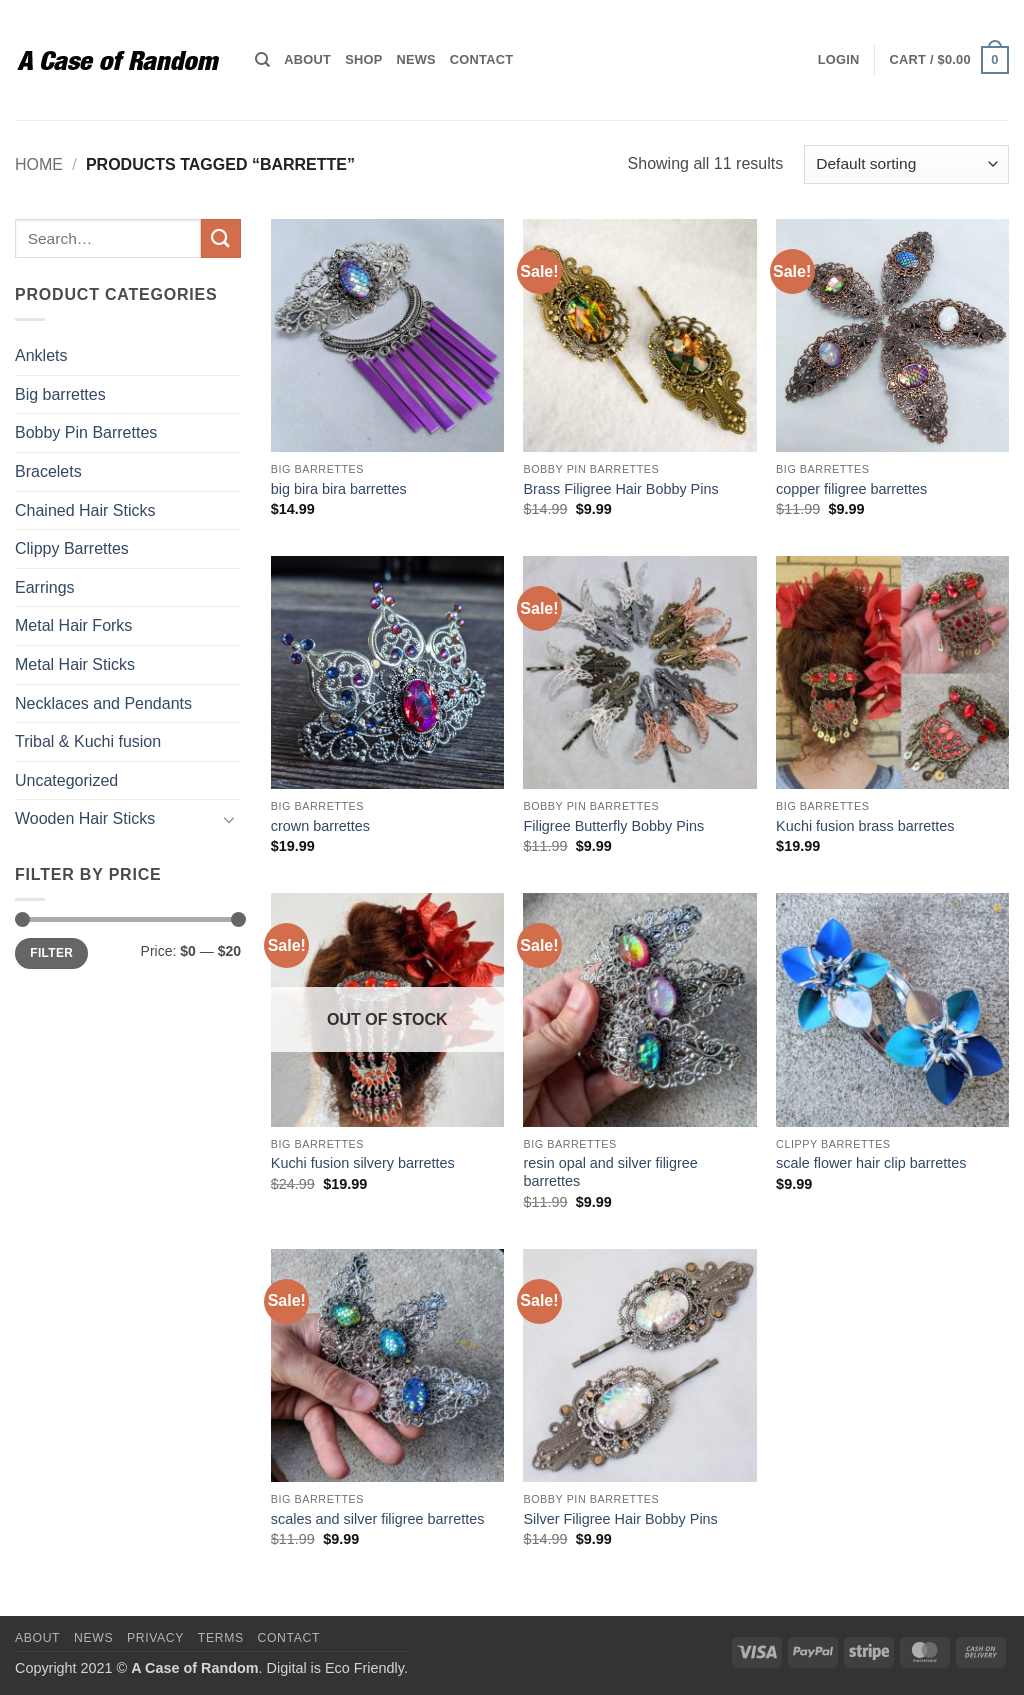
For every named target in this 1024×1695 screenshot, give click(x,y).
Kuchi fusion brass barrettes (865, 826)
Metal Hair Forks (73, 625)
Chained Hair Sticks (85, 510)
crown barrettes (320, 826)
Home (39, 164)
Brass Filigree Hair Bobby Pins (620, 489)
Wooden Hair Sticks (85, 818)
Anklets (41, 355)
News (415, 59)
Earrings (45, 587)
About (307, 59)
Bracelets (48, 471)
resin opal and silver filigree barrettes (610, 1172)
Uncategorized (66, 780)
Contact (481, 59)
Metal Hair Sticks (75, 664)
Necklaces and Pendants (103, 703)
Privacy (155, 1638)
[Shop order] (906, 164)
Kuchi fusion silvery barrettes (363, 1163)
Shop (363, 59)
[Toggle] (229, 819)
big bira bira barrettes (339, 489)
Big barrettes (60, 394)
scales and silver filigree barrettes (378, 1519)
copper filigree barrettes (851, 489)
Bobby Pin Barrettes (86, 432)
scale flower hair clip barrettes (871, 1163)
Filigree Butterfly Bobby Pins (613, 826)
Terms (221, 1638)
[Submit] (221, 238)
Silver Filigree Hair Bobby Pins (620, 1519)
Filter (51, 953)
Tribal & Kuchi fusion (88, 741)
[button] (839, 60)
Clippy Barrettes (72, 548)
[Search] (262, 60)
